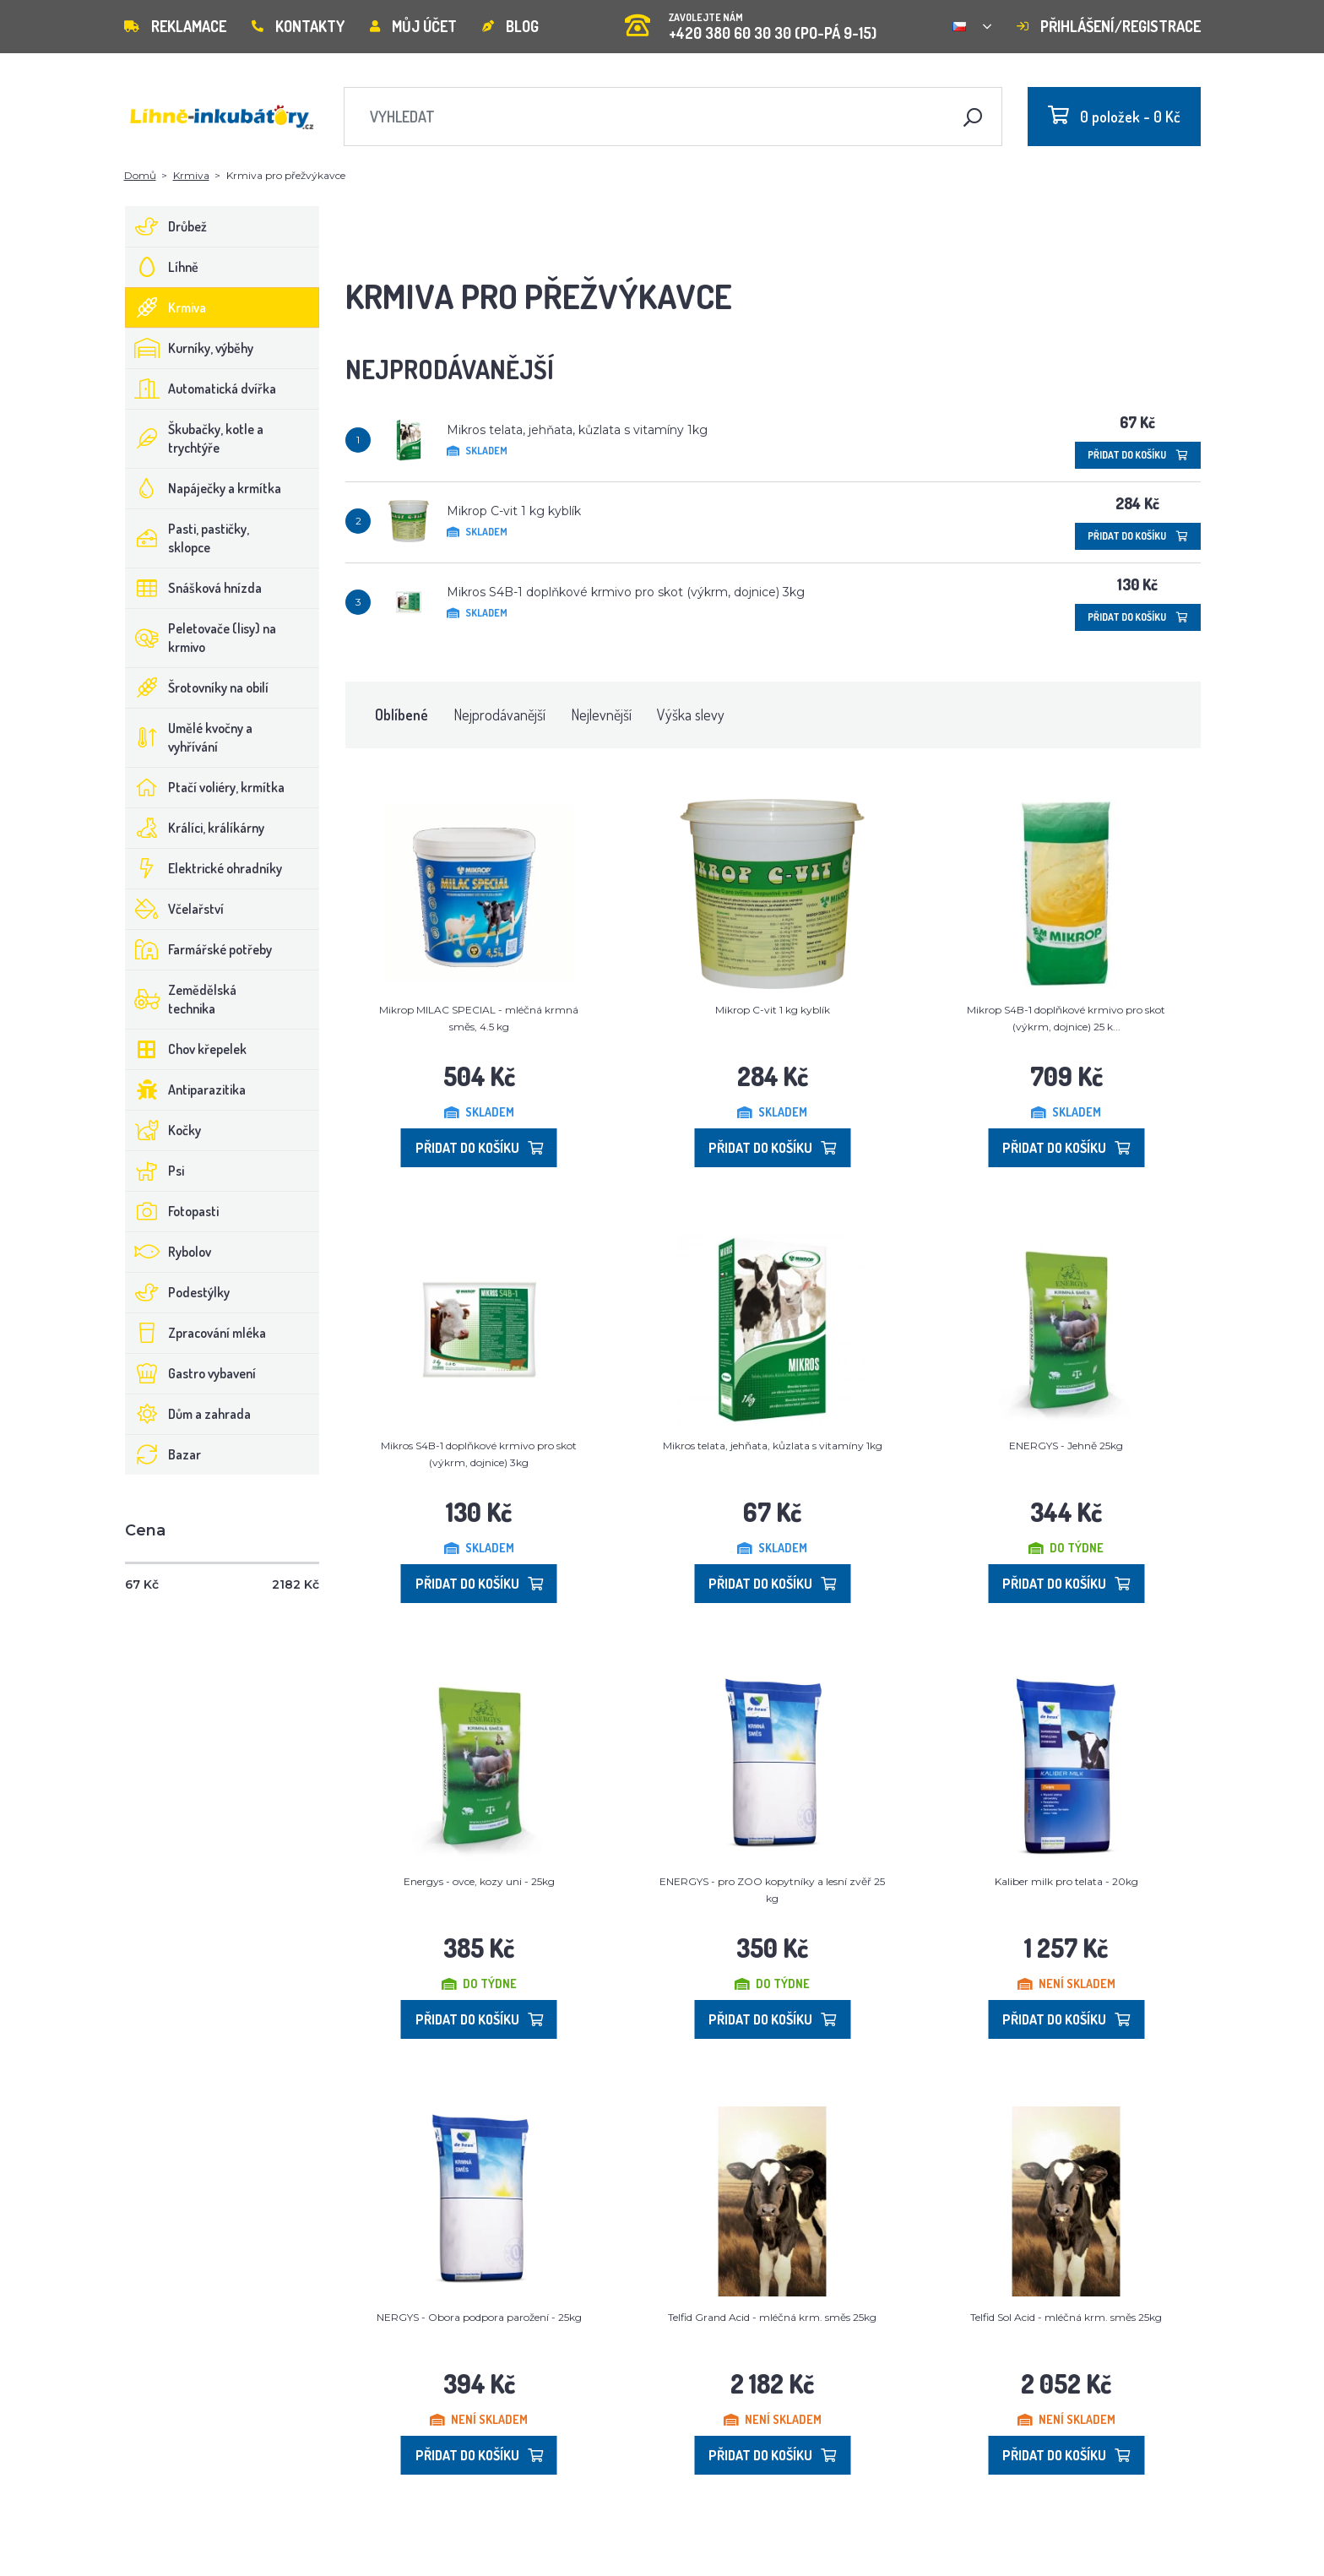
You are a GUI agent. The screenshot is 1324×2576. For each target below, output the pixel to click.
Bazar (163, 1454)
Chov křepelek (186, 1049)
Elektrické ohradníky (204, 868)
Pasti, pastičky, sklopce (187, 538)
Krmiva (191, 175)
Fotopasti (172, 1211)
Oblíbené (401, 714)
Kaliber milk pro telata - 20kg (1066, 1881)
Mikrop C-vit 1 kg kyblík (514, 511)
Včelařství (175, 908)
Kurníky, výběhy (189, 348)
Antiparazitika (186, 1089)
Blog (510, 26)
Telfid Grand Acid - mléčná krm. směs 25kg (772, 2317)
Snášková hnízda (194, 588)
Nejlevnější (601, 714)
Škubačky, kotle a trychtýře (194, 438)
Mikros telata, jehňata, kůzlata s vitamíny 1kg (577, 429)
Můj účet (413, 26)
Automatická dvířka (201, 388)
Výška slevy (690, 714)
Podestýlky (178, 1292)
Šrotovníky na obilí (197, 687)
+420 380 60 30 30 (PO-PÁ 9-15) (750, 20)
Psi (155, 1170)
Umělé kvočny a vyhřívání (189, 737)
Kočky (163, 1130)
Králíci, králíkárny (195, 827)
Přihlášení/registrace (1109, 26)
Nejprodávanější (499, 714)
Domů (140, 175)
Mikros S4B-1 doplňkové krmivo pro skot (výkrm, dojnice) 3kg (626, 592)
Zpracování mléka (196, 1332)
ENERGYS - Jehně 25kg (1066, 1445)
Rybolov (168, 1251)
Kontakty (298, 26)
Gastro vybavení (191, 1373)
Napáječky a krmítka (203, 488)
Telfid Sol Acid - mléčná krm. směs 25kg (1066, 2317)
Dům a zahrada (188, 1414)
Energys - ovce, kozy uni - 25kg (479, 1881)
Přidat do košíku (1138, 454)
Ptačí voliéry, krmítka (205, 787)
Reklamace (175, 26)
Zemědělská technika (181, 999)
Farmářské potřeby (199, 949)
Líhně (162, 267)
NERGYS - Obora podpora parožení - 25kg (479, 2317)
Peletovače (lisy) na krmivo (201, 637)
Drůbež (166, 226)
